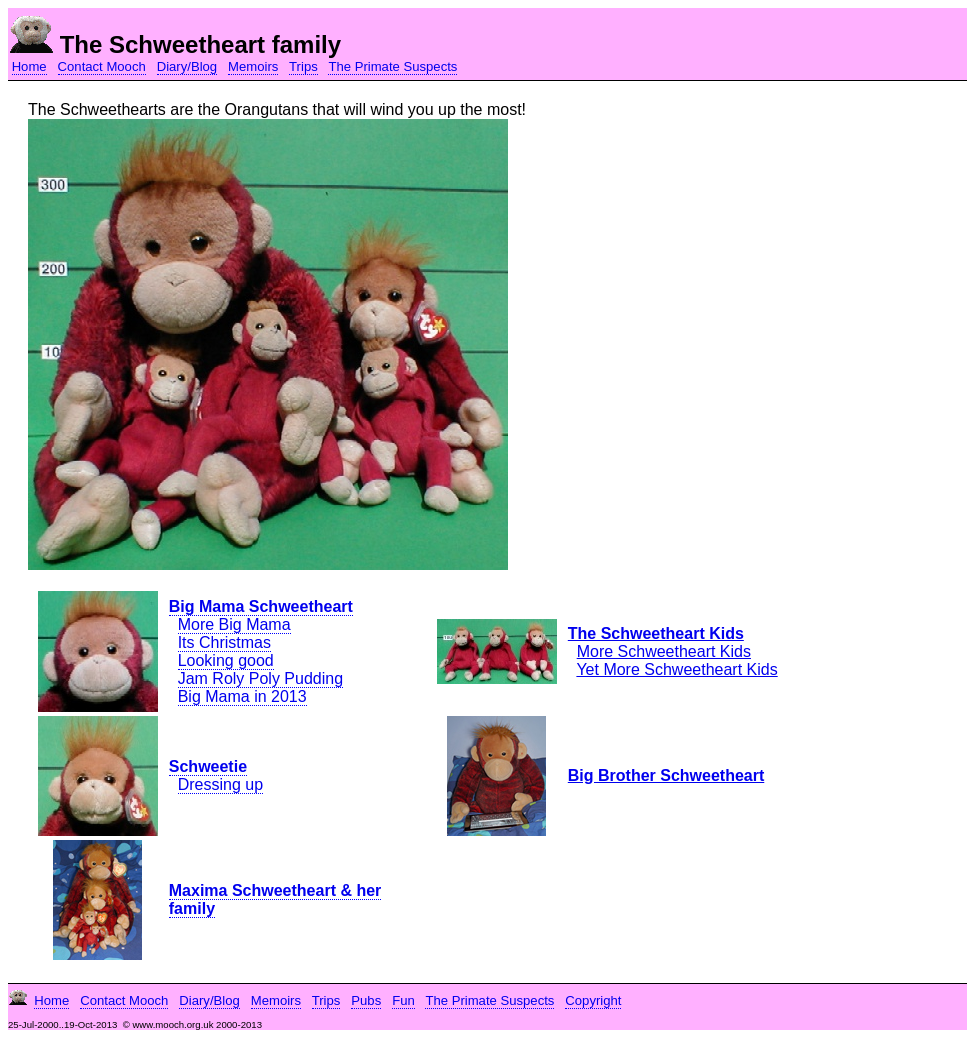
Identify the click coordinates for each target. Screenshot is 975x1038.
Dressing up (220, 784)
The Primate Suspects (392, 66)
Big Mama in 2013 (242, 696)
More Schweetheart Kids (664, 651)
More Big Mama (234, 624)
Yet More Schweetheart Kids (676, 669)
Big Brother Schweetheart (666, 775)
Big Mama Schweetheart (261, 606)
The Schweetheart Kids (656, 633)
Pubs (366, 1000)
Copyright (593, 1000)
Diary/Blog (187, 66)
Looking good (226, 660)
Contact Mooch (102, 66)
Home (29, 66)
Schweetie (208, 766)
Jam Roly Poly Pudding (260, 678)
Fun (403, 1000)
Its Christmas (224, 642)
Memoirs (253, 66)
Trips (303, 66)
